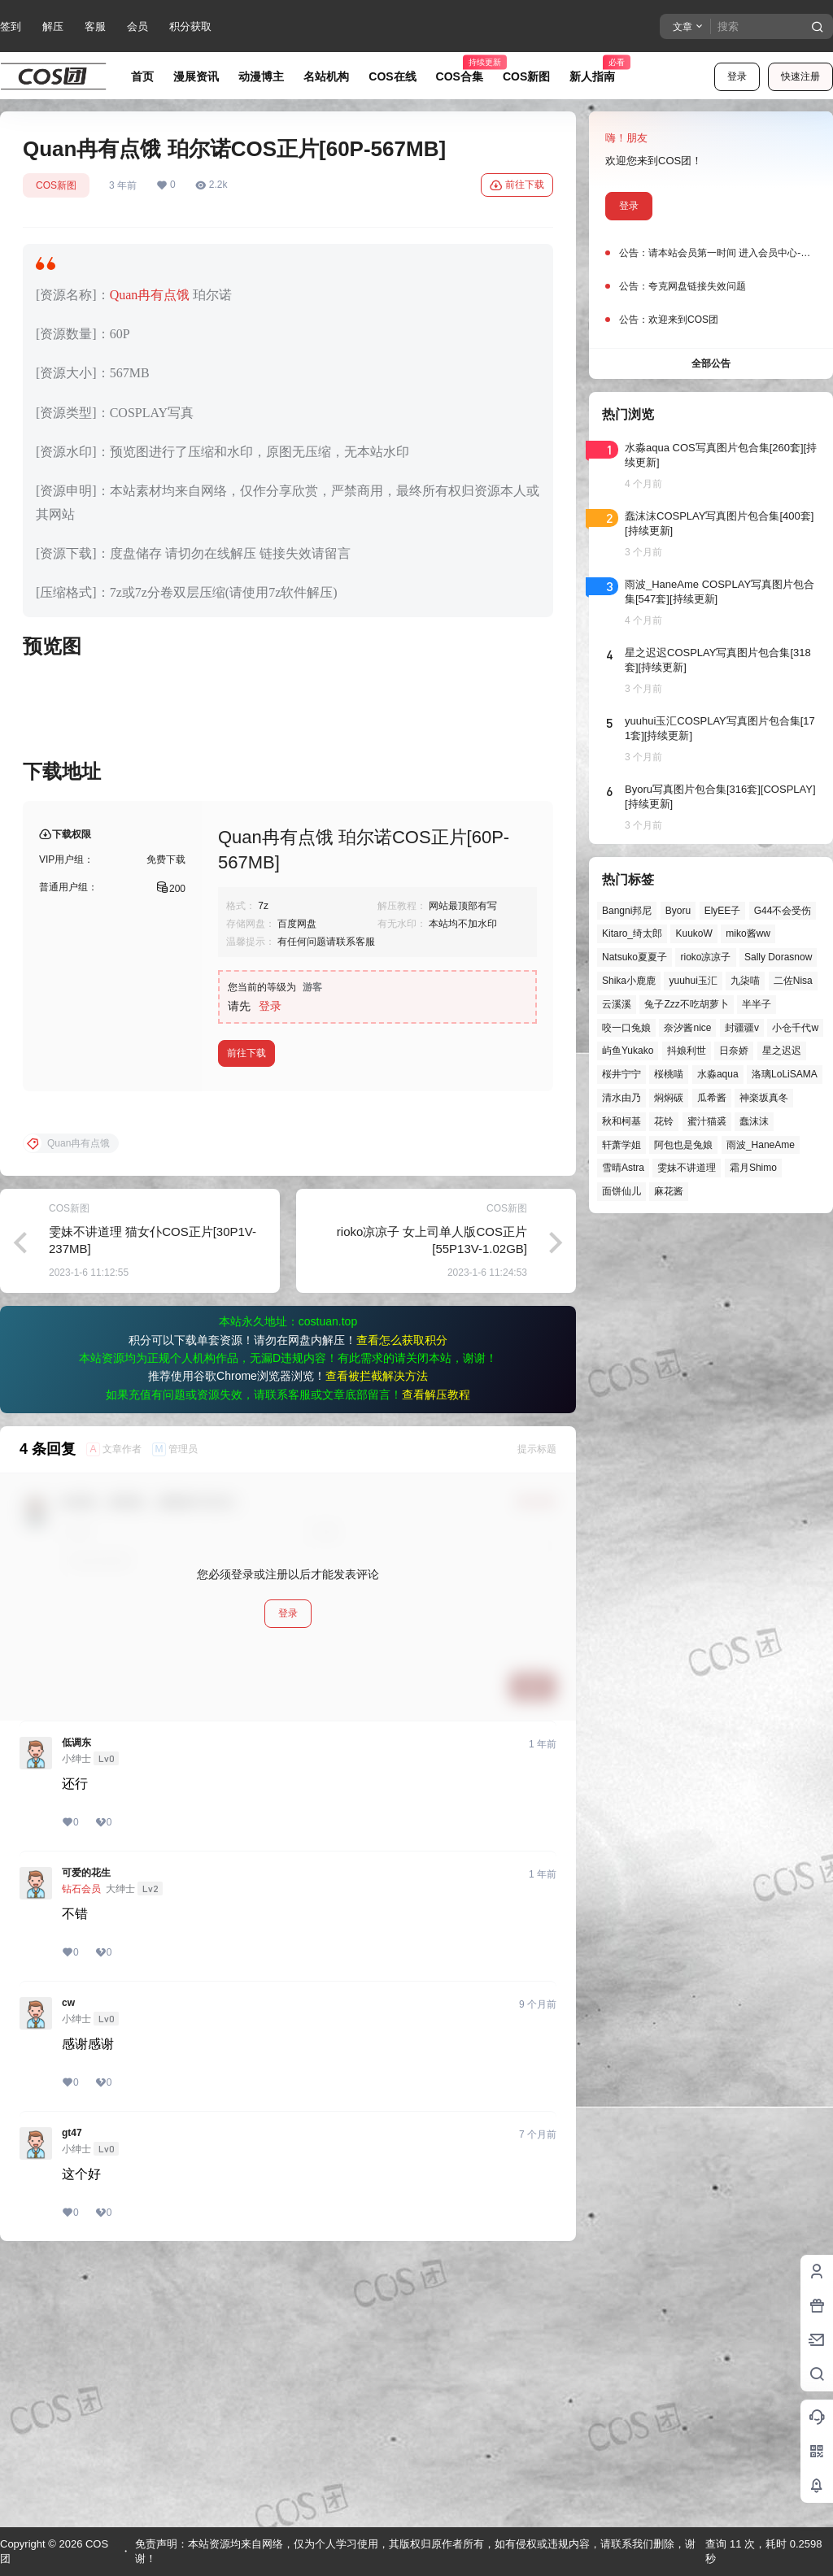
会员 (137, 26)
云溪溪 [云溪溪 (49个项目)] (616, 1004)
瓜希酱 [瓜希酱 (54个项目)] (711, 1097)
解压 (52, 26)
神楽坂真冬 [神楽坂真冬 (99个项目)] (763, 1097)
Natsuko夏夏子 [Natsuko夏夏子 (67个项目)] (634, 957)
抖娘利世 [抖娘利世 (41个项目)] (686, 1050)
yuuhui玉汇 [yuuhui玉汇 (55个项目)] (693, 980)
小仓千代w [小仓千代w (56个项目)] (795, 1027)
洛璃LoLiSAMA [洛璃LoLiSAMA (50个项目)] (785, 1074)
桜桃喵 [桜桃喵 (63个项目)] (668, 1074)
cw (68, 2264)
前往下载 (517, 185)
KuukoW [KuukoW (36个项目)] (693, 933)
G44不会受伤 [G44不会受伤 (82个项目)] (783, 910)
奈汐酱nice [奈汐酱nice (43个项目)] (687, 1027)
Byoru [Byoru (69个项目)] (678, 910)
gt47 (72, 2395)
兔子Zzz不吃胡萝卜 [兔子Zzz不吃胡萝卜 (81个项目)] (686, 1004)
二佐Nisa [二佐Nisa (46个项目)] (793, 980)
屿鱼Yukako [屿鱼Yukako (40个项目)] (627, 1050)
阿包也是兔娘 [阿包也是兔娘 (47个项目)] (683, 1145)
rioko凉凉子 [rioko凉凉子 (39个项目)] (705, 957)
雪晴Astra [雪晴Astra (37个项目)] (623, 1167)
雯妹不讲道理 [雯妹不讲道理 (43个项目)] (686, 1167)
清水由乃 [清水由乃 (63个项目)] (621, 1097)
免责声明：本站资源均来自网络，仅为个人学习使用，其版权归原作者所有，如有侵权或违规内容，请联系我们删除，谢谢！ (415, 2551)
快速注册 (800, 76)
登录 (737, 76)
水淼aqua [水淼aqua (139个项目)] (718, 1074)
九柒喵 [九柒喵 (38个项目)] (745, 980)
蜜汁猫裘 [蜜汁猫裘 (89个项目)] (706, 1121)
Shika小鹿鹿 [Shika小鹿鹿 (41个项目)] (629, 980)
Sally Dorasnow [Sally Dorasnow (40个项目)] (778, 957)
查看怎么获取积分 (401, 1601)
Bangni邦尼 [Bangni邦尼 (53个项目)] (627, 910)
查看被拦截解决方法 (376, 1637)
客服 (95, 26)
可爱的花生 (86, 2134)
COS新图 (56, 185)
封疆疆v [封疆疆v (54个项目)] (742, 1027)
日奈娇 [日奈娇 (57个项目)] (733, 1050)
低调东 (76, 2004)
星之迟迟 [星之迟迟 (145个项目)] (781, 1050)
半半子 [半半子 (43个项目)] (756, 1004)
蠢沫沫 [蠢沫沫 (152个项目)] (754, 1121)
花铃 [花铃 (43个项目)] (664, 1121)
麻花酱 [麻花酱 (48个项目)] (668, 1191)
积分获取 (190, 26)
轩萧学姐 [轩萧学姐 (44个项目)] (621, 1145)
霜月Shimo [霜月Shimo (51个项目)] (753, 1167)
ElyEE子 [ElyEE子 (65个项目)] (722, 910)
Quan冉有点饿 (150, 295)
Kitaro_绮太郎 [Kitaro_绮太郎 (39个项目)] (632, 933)
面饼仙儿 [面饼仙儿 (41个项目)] (621, 1191)
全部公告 (711, 363)
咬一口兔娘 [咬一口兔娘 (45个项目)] (626, 1027)
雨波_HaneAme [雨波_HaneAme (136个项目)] (760, 1145)
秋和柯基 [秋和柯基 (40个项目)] (621, 1121)
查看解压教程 (436, 1656)
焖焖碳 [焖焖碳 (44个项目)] (668, 1097)
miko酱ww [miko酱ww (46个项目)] (748, 933)
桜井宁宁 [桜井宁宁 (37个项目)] (621, 1074)
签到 (10, 26)
